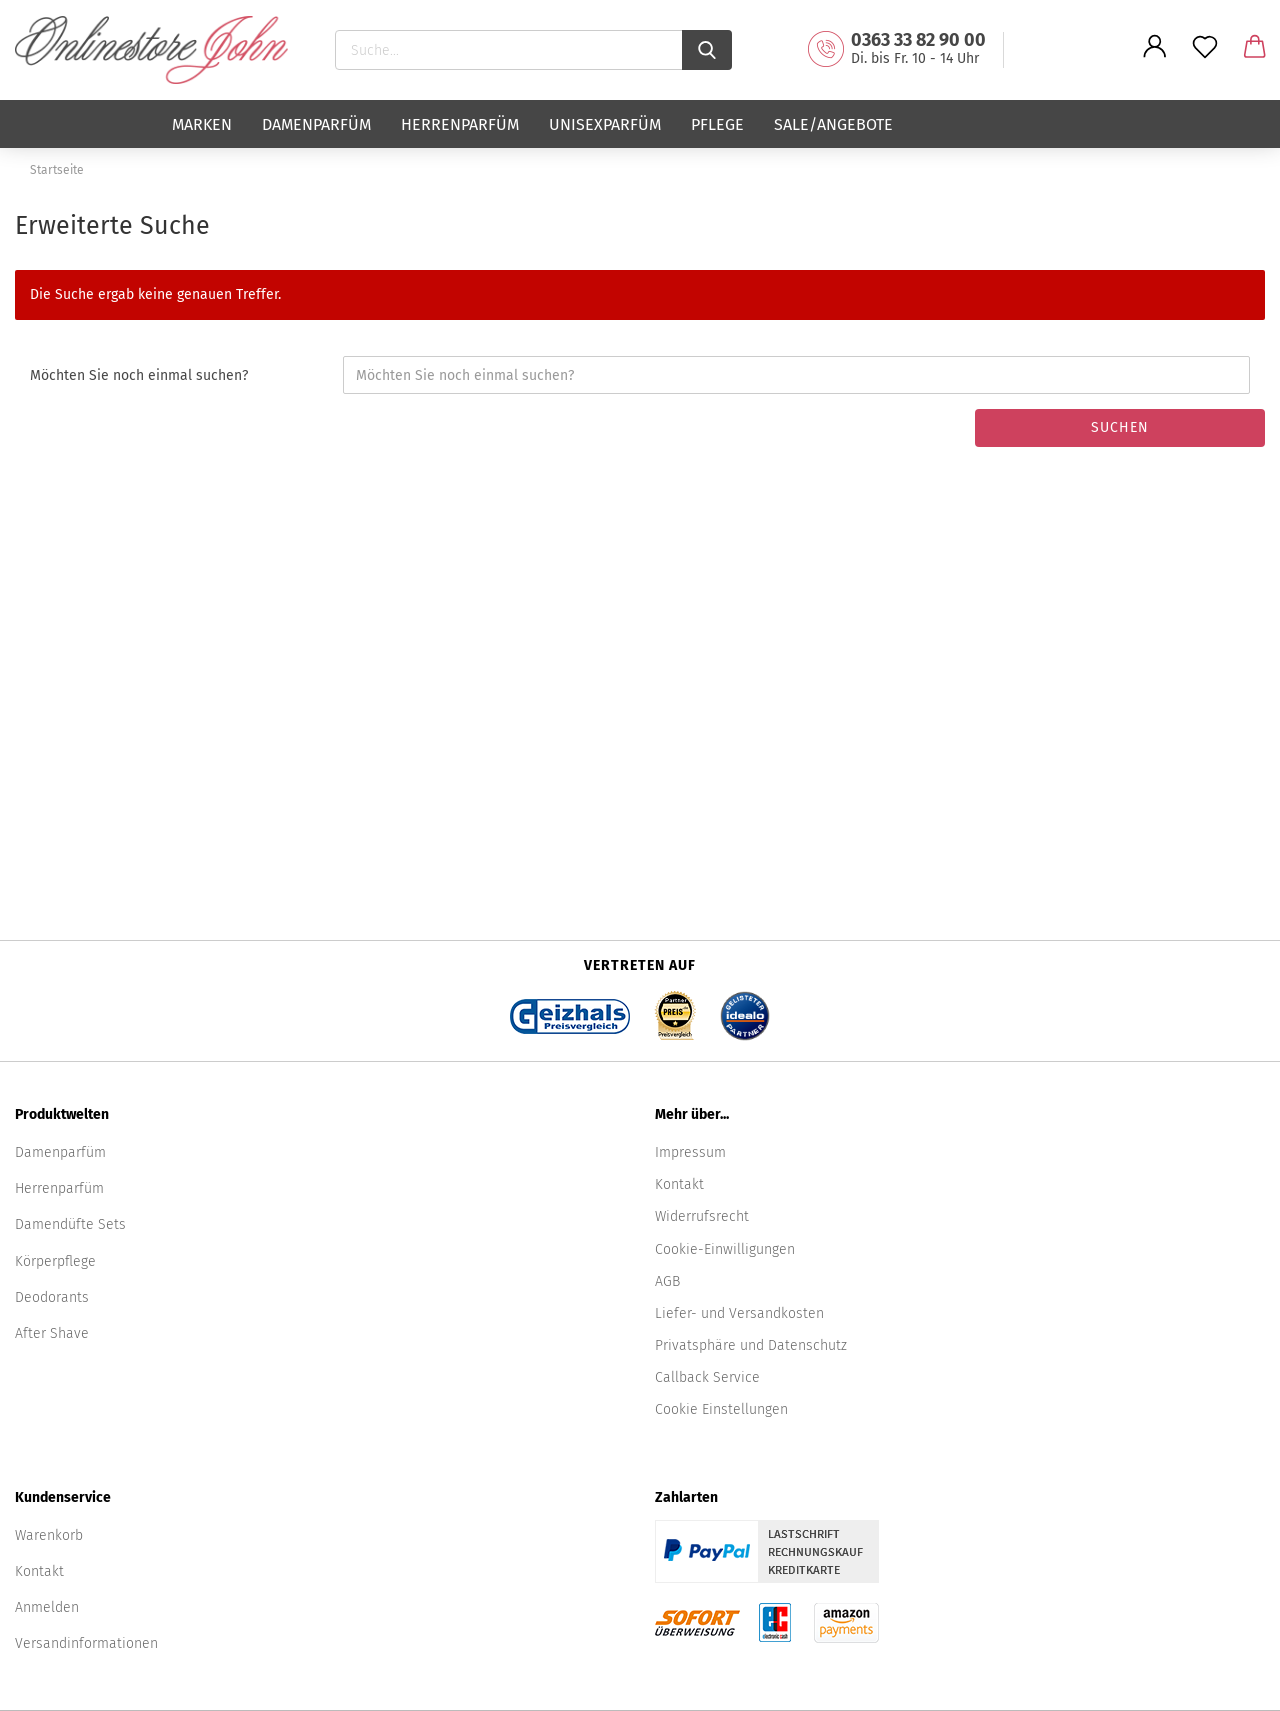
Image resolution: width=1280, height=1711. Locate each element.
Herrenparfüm (460, 124)
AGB (667, 1281)
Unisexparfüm (605, 124)
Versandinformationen (86, 1643)
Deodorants (52, 1297)
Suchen (1120, 427)
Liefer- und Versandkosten (739, 1313)
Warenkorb (49, 1535)
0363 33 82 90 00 (918, 40)
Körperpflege (55, 1261)
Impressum (690, 1152)
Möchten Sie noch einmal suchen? (139, 375)
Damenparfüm (316, 124)
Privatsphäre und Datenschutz (751, 1345)
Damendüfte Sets (70, 1224)
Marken (202, 124)
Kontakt (679, 1184)
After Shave (52, 1333)
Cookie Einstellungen (721, 1409)
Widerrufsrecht (702, 1216)
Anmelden (47, 1607)
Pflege (717, 124)
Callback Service (707, 1377)
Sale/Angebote (833, 124)
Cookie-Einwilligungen (725, 1249)
